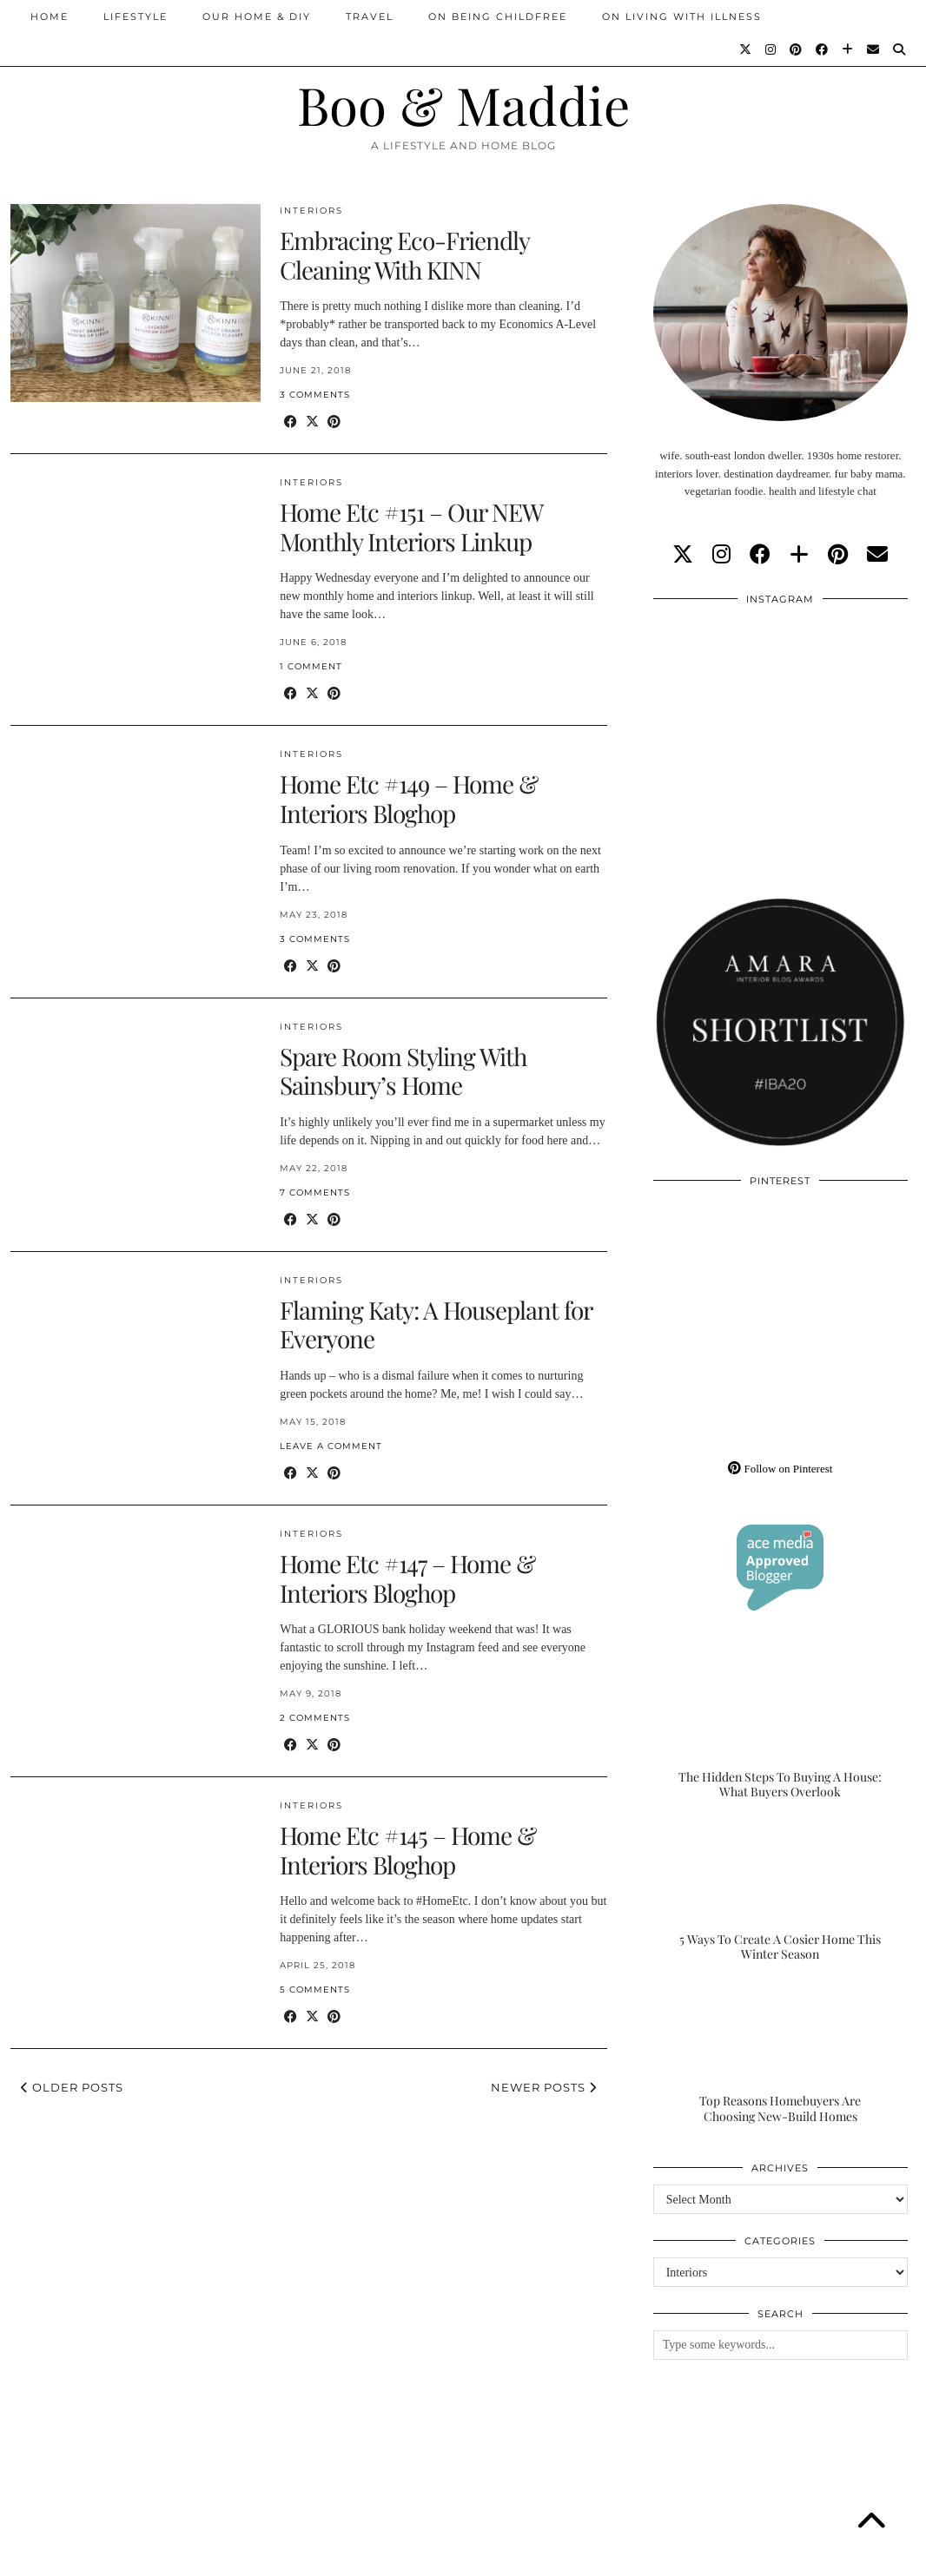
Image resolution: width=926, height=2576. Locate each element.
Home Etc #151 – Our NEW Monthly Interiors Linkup (411, 526)
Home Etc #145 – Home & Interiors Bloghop (408, 1850)
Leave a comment (331, 1446)
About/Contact (218, 2556)
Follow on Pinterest (780, 1468)
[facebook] (760, 555)
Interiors (311, 210)
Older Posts (72, 2087)
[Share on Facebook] (290, 422)
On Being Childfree (497, 16)
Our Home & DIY (256, 16)
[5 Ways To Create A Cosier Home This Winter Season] (780, 1892)
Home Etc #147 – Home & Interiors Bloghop (407, 1578)
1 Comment (311, 666)
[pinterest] (838, 555)
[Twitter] (746, 49)
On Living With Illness (682, 16)
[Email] (874, 49)
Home (49, 16)
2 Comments (315, 1717)
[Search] (900, 49)
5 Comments (315, 1989)
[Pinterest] (797, 49)
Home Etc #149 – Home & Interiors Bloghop (409, 798)
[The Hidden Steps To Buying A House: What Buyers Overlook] (780, 1729)
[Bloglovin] (848, 49)
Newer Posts (544, 2087)
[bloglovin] (799, 555)
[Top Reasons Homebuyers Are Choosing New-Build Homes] (780, 2054)
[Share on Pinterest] (334, 422)
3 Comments (315, 394)
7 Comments (315, 1192)
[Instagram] (771, 49)
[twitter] (682, 555)
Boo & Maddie (463, 104)
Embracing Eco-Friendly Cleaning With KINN (404, 255)
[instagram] (721, 555)
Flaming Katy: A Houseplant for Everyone (436, 1324)
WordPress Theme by (826, 2556)
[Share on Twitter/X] (312, 422)
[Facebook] (823, 49)
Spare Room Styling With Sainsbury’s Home (403, 1071)
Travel (370, 16)
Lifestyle (135, 16)
